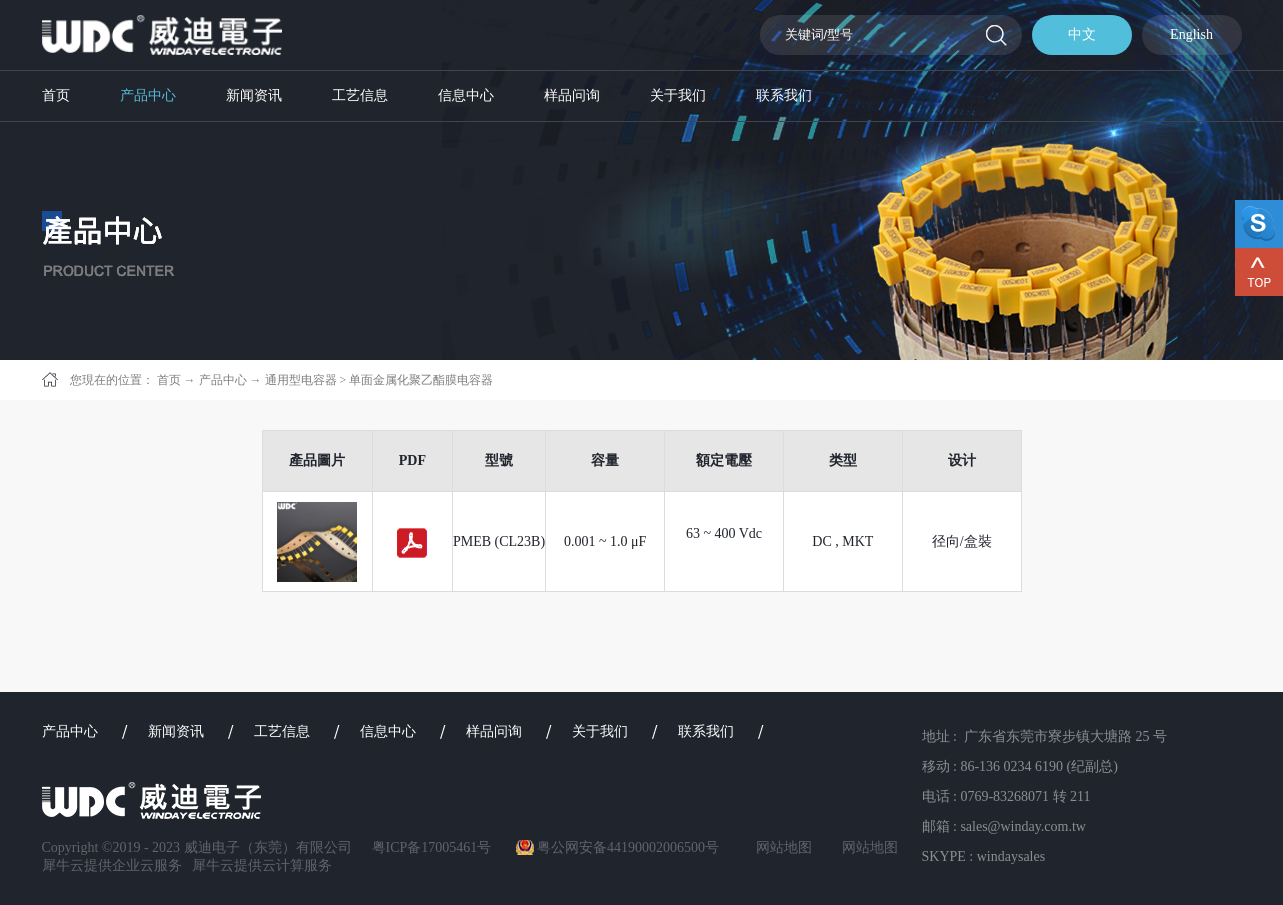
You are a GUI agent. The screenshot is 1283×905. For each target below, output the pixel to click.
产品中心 (223, 380)
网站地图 (780, 847)
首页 (56, 95)
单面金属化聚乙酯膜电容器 (421, 380)
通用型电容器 (301, 380)
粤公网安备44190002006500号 (628, 847)
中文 (1082, 34)
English (1191, 34)
